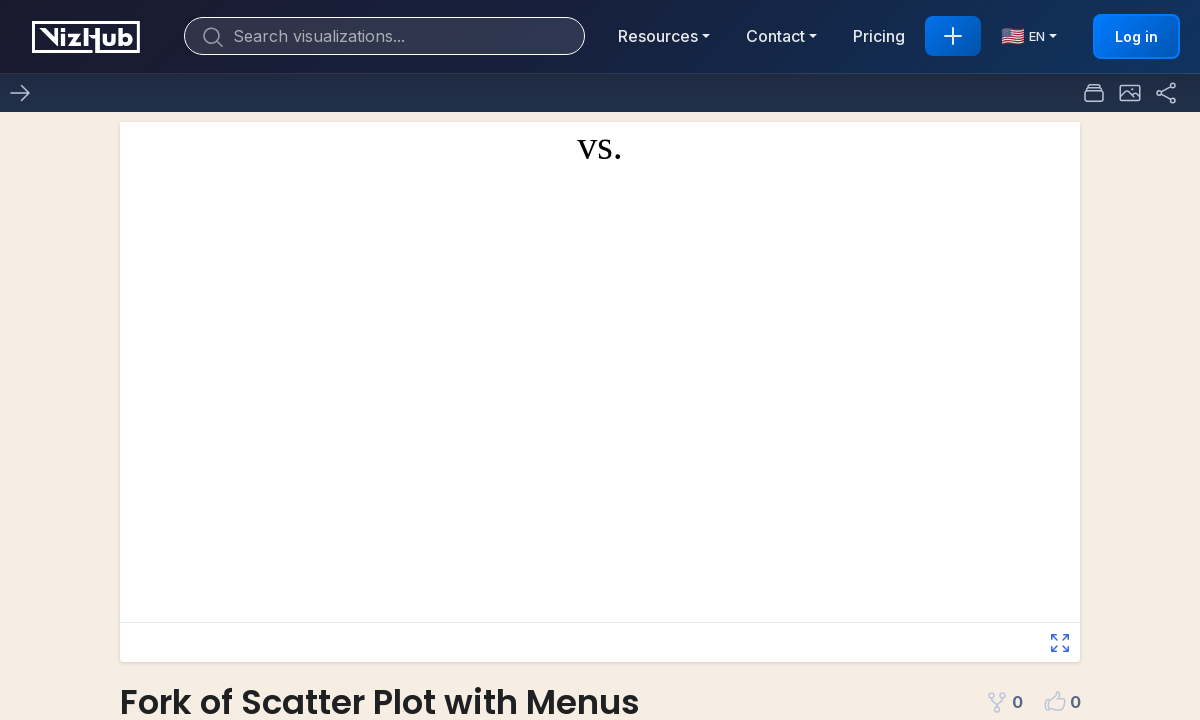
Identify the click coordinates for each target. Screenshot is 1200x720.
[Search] (384, 36)
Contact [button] (775, 36)
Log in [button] (1136, 36)
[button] (1130, 93)
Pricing (879, 36)
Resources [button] (658, 36)
